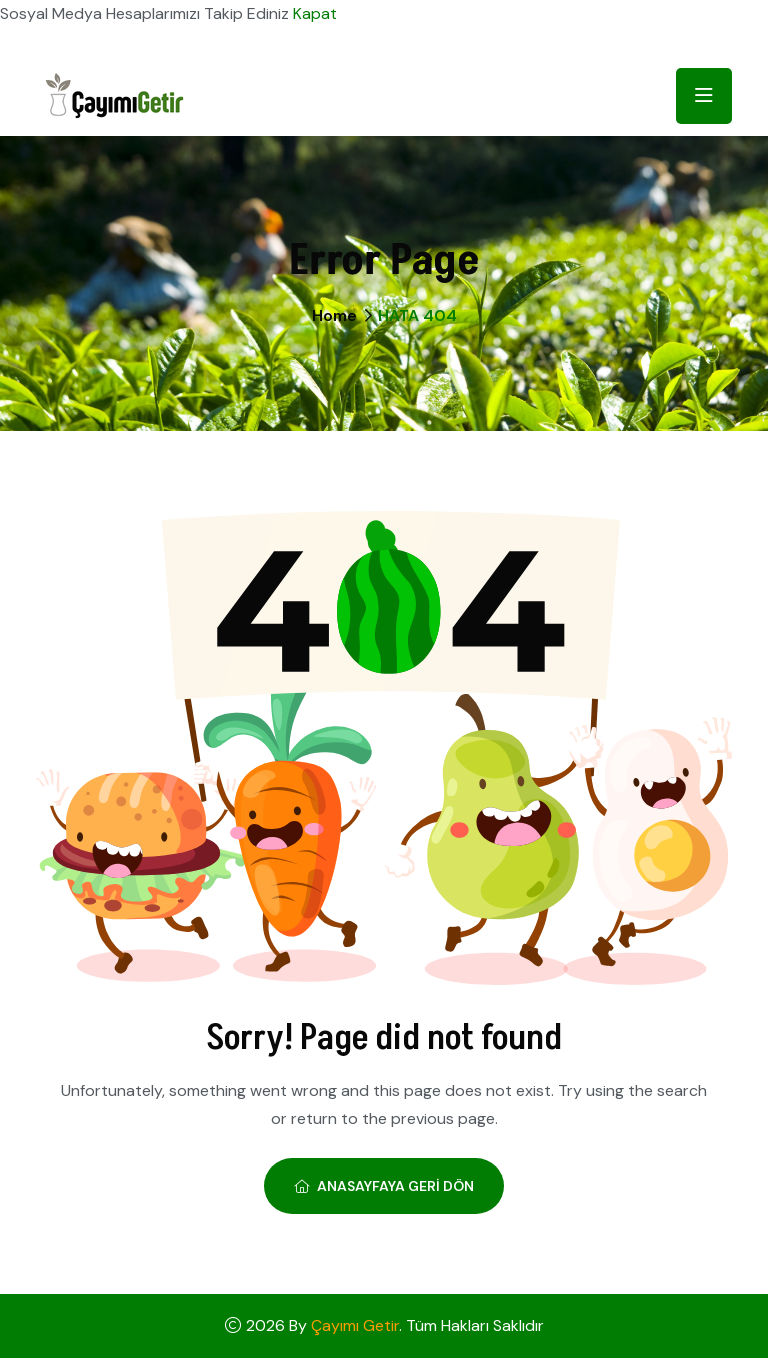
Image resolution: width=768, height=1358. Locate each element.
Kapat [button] (315, 13)
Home (334, 315)
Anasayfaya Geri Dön (384, 1186)
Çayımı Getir (355, 1325)
